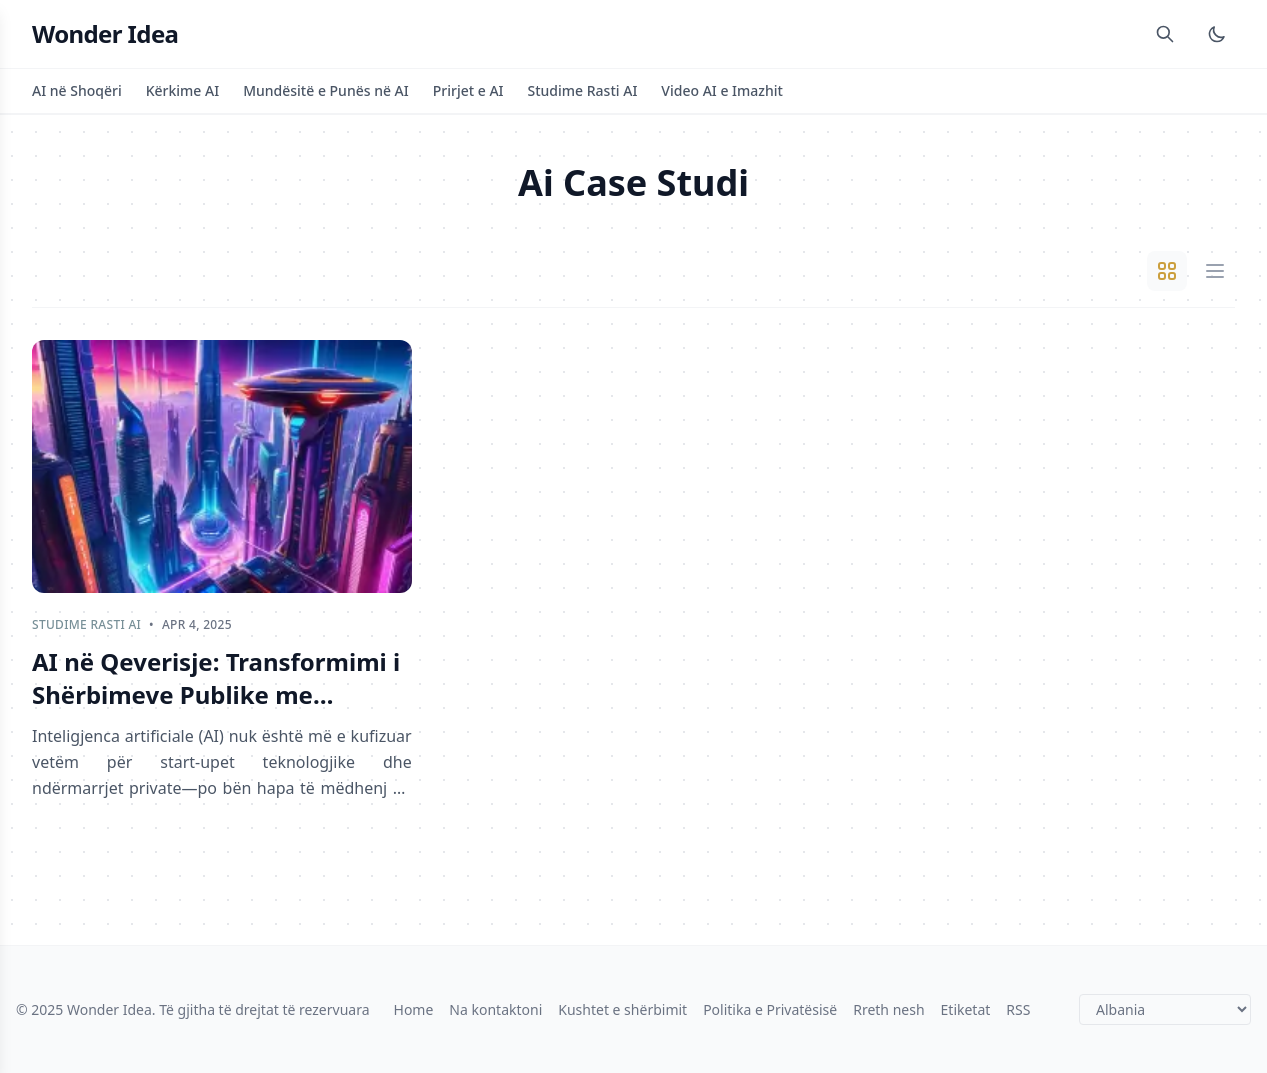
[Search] (1165, 34)
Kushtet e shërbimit (622, 1009)
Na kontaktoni (495, 1009)
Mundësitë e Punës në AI (326, 90)
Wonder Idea (105, 34)
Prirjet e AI (468, 90)
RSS (1018, 1009)
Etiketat (966, 1009)
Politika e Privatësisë (770, 1009)
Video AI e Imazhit (722, 90)
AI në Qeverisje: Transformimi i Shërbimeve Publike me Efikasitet (216, 678)
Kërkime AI (182, 90)
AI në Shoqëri (77, 90)
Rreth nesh (888, 1009)
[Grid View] (1167, 271)
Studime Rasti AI (583, 90)
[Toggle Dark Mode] (1217, 34)
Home (414, 1009)
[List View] (1215, 271)
